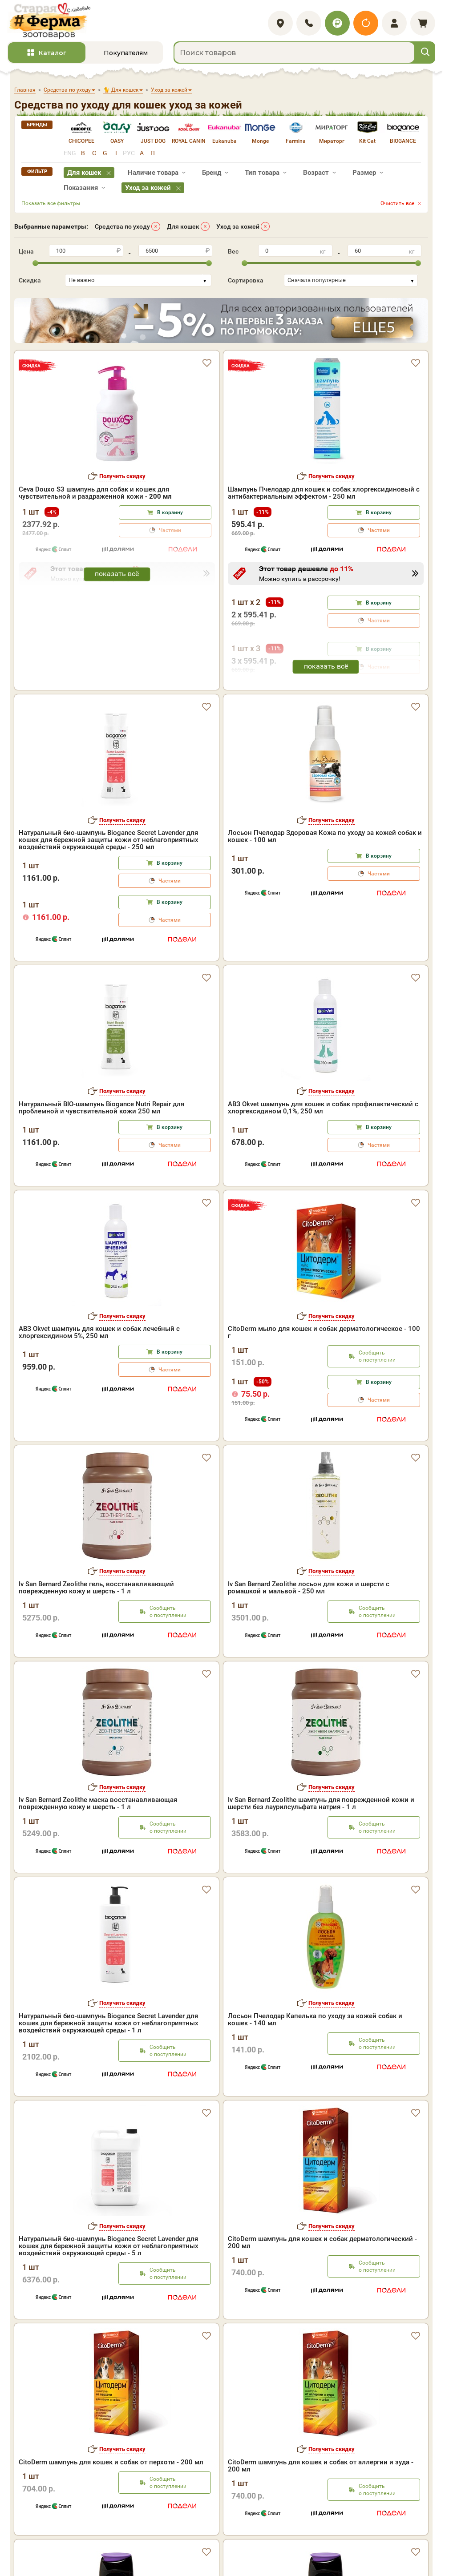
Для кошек (183, 226)
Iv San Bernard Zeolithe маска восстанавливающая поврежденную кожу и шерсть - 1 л (98, 1803)
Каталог (53, 53)
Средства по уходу (122, 226)
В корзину (170, 512)
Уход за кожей (237, 226)
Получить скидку (122, 476)
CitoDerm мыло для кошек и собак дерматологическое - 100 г (324, 1332)
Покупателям (126, 53)
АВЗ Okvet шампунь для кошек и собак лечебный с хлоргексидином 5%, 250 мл (99, 1332)
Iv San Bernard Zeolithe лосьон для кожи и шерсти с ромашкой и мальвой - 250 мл (308, 1587)
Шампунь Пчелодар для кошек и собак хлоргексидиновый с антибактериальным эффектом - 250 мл (324, 493)
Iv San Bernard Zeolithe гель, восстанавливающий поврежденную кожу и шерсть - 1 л (96, 1587)
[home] (48, 21)
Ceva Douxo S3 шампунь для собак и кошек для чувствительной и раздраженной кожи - (95, 493)
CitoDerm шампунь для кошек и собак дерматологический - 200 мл (322, 2242)
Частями (379, 530)
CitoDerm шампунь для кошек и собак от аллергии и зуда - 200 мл (320, 2466)
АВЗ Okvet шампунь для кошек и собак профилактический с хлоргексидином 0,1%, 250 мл (323, 1108)
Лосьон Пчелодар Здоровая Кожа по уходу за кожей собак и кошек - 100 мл (325, 836)
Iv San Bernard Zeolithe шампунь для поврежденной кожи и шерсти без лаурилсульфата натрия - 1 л (321, 1803)
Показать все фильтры (50, 203)
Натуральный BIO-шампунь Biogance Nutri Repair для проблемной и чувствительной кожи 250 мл (101, 1108)
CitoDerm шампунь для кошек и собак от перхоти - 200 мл (111, 2462)
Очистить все (397, 203)
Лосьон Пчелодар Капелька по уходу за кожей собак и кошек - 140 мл (315, 2019)
